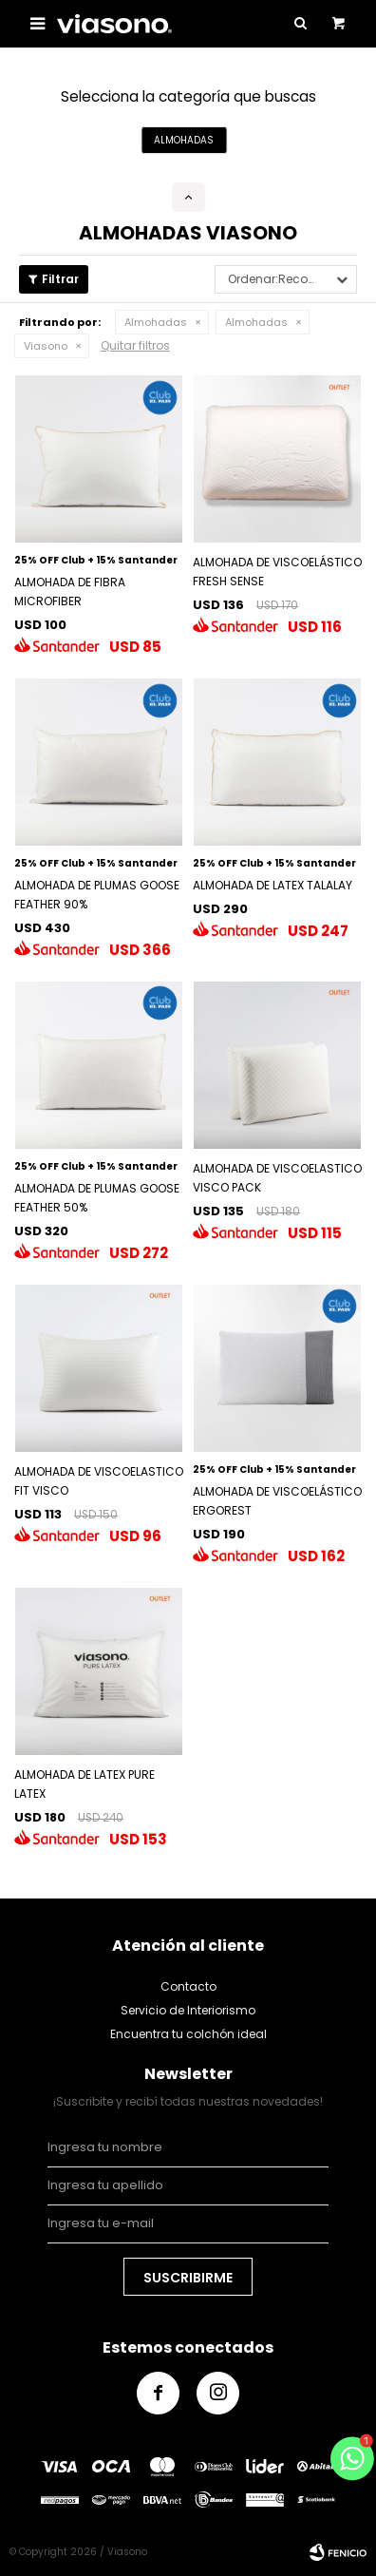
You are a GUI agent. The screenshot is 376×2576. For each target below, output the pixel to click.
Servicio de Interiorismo (188, 2010)
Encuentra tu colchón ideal (188, 2034)
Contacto (188, 1986)
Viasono (45, 345)
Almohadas (155, 322)
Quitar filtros (135, 345)
